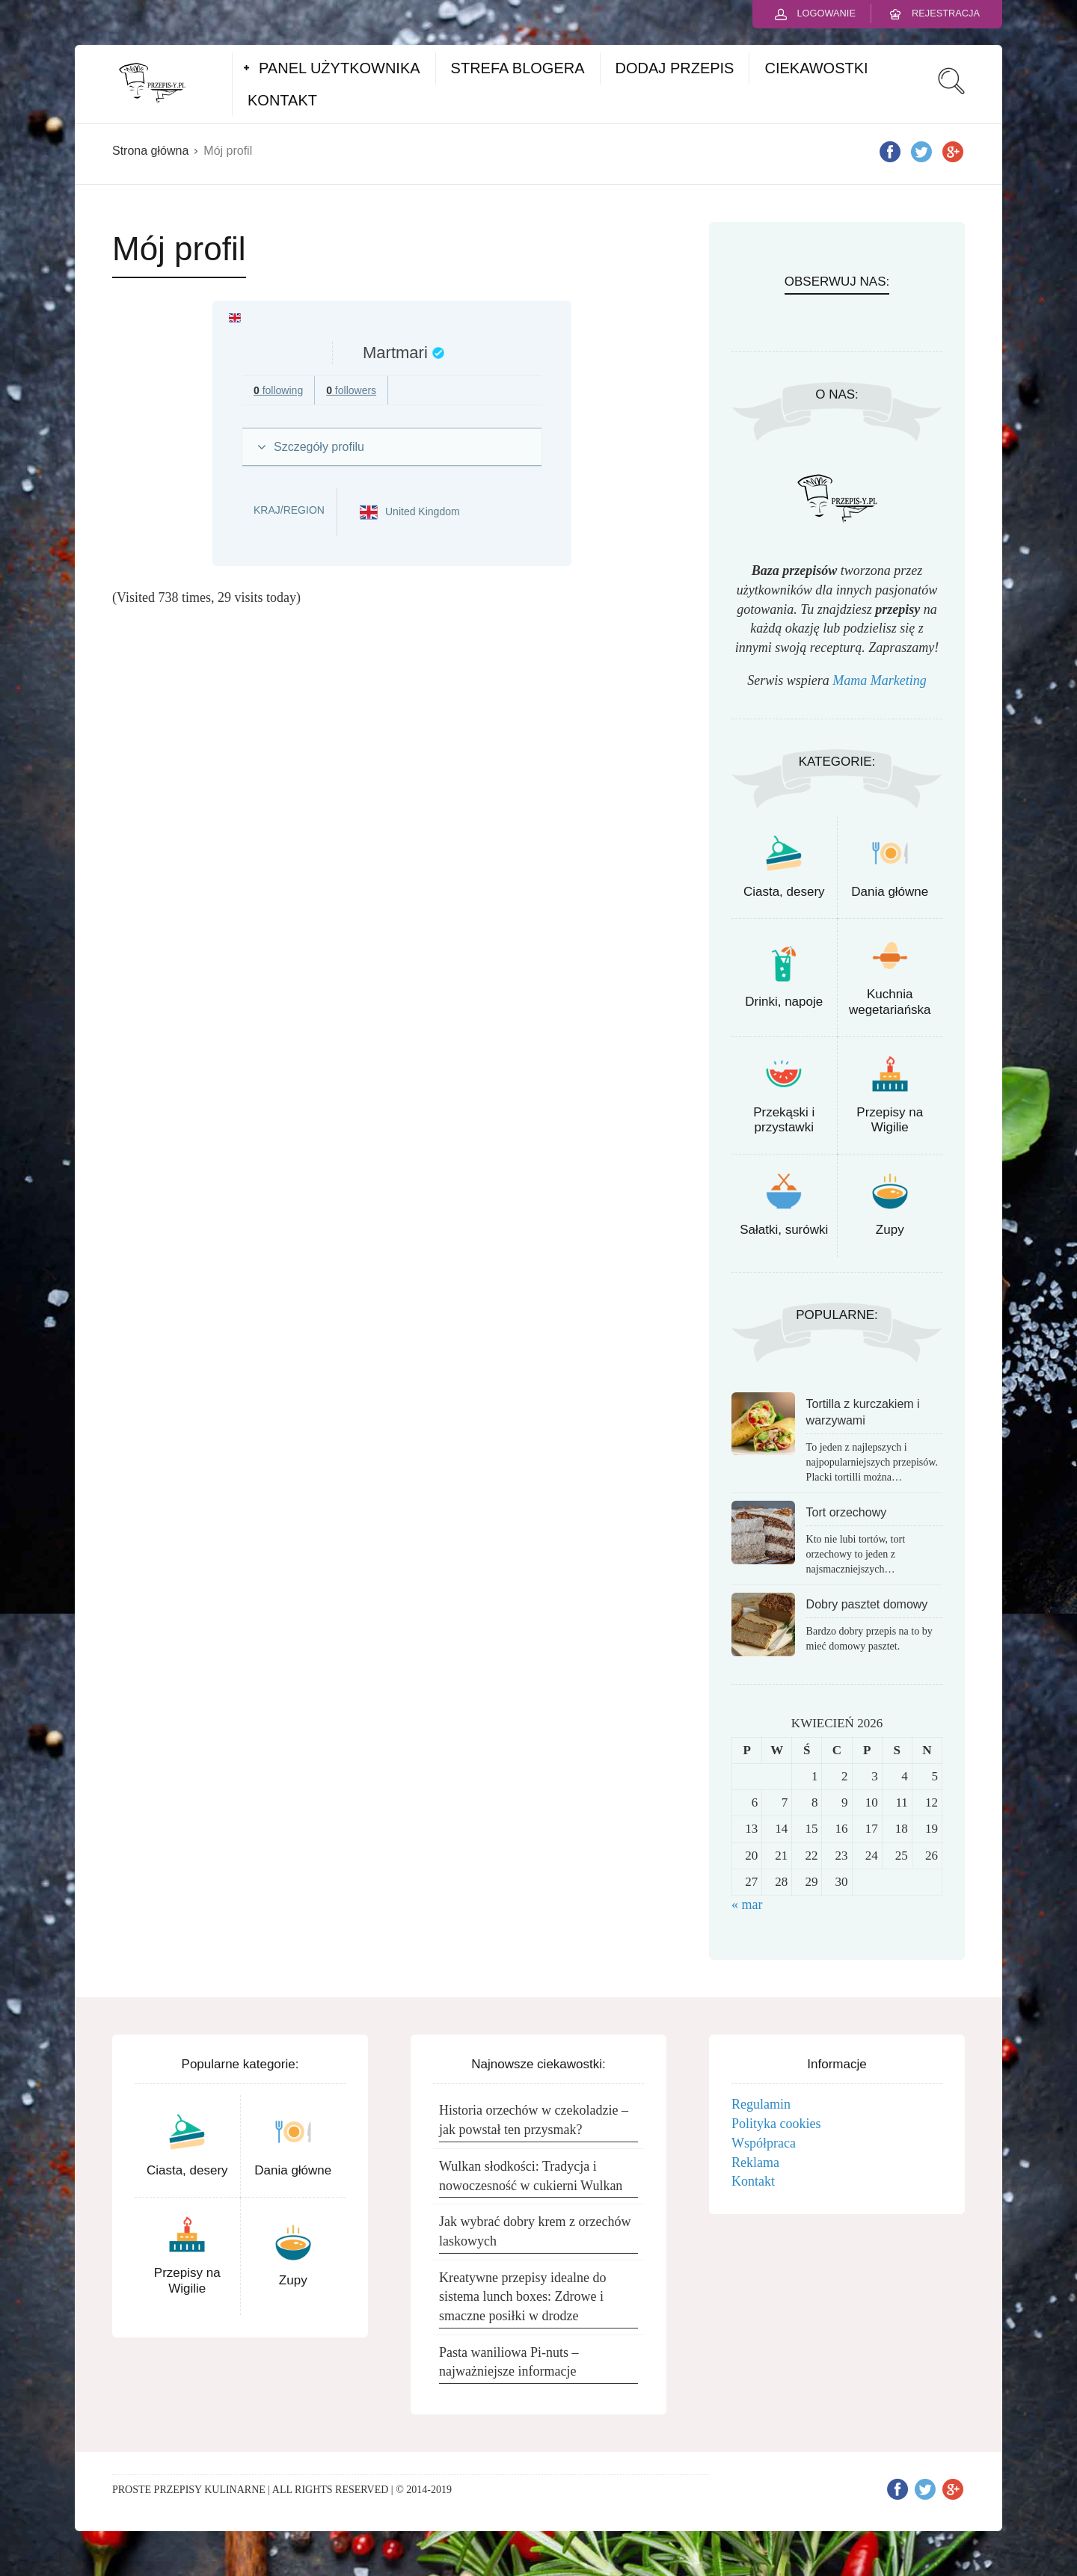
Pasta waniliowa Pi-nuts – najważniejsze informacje (509, 2362)
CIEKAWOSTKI (816, 68)
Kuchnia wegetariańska (890, 1001)
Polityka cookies (776, 2123)
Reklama (755, 2162)
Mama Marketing (879, 680)
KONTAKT (282, 100)
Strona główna (150, 150)
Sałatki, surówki (784, 1230)
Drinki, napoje (784, 1002)
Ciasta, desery (784, 892)
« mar (746, 1904)
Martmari (395, 352)
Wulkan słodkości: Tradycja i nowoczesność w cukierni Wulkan (530, 2176)
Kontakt (753, 2181)
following (278, 390)
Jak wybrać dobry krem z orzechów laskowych (534, 2231)
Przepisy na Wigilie (889, 1119)
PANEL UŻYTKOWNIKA (339, 68)
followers (351, 390)
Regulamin (761, 2104)
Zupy (890, 1230)
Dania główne (889, 892)
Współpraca (763, 2143)
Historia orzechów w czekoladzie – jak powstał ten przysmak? (533, 2120)
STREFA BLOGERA (518, 68)
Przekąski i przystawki (783, 1119)
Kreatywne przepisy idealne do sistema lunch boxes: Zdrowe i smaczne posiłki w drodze (522, 2296)
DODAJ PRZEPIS (675, 68)
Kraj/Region (289, 510)
